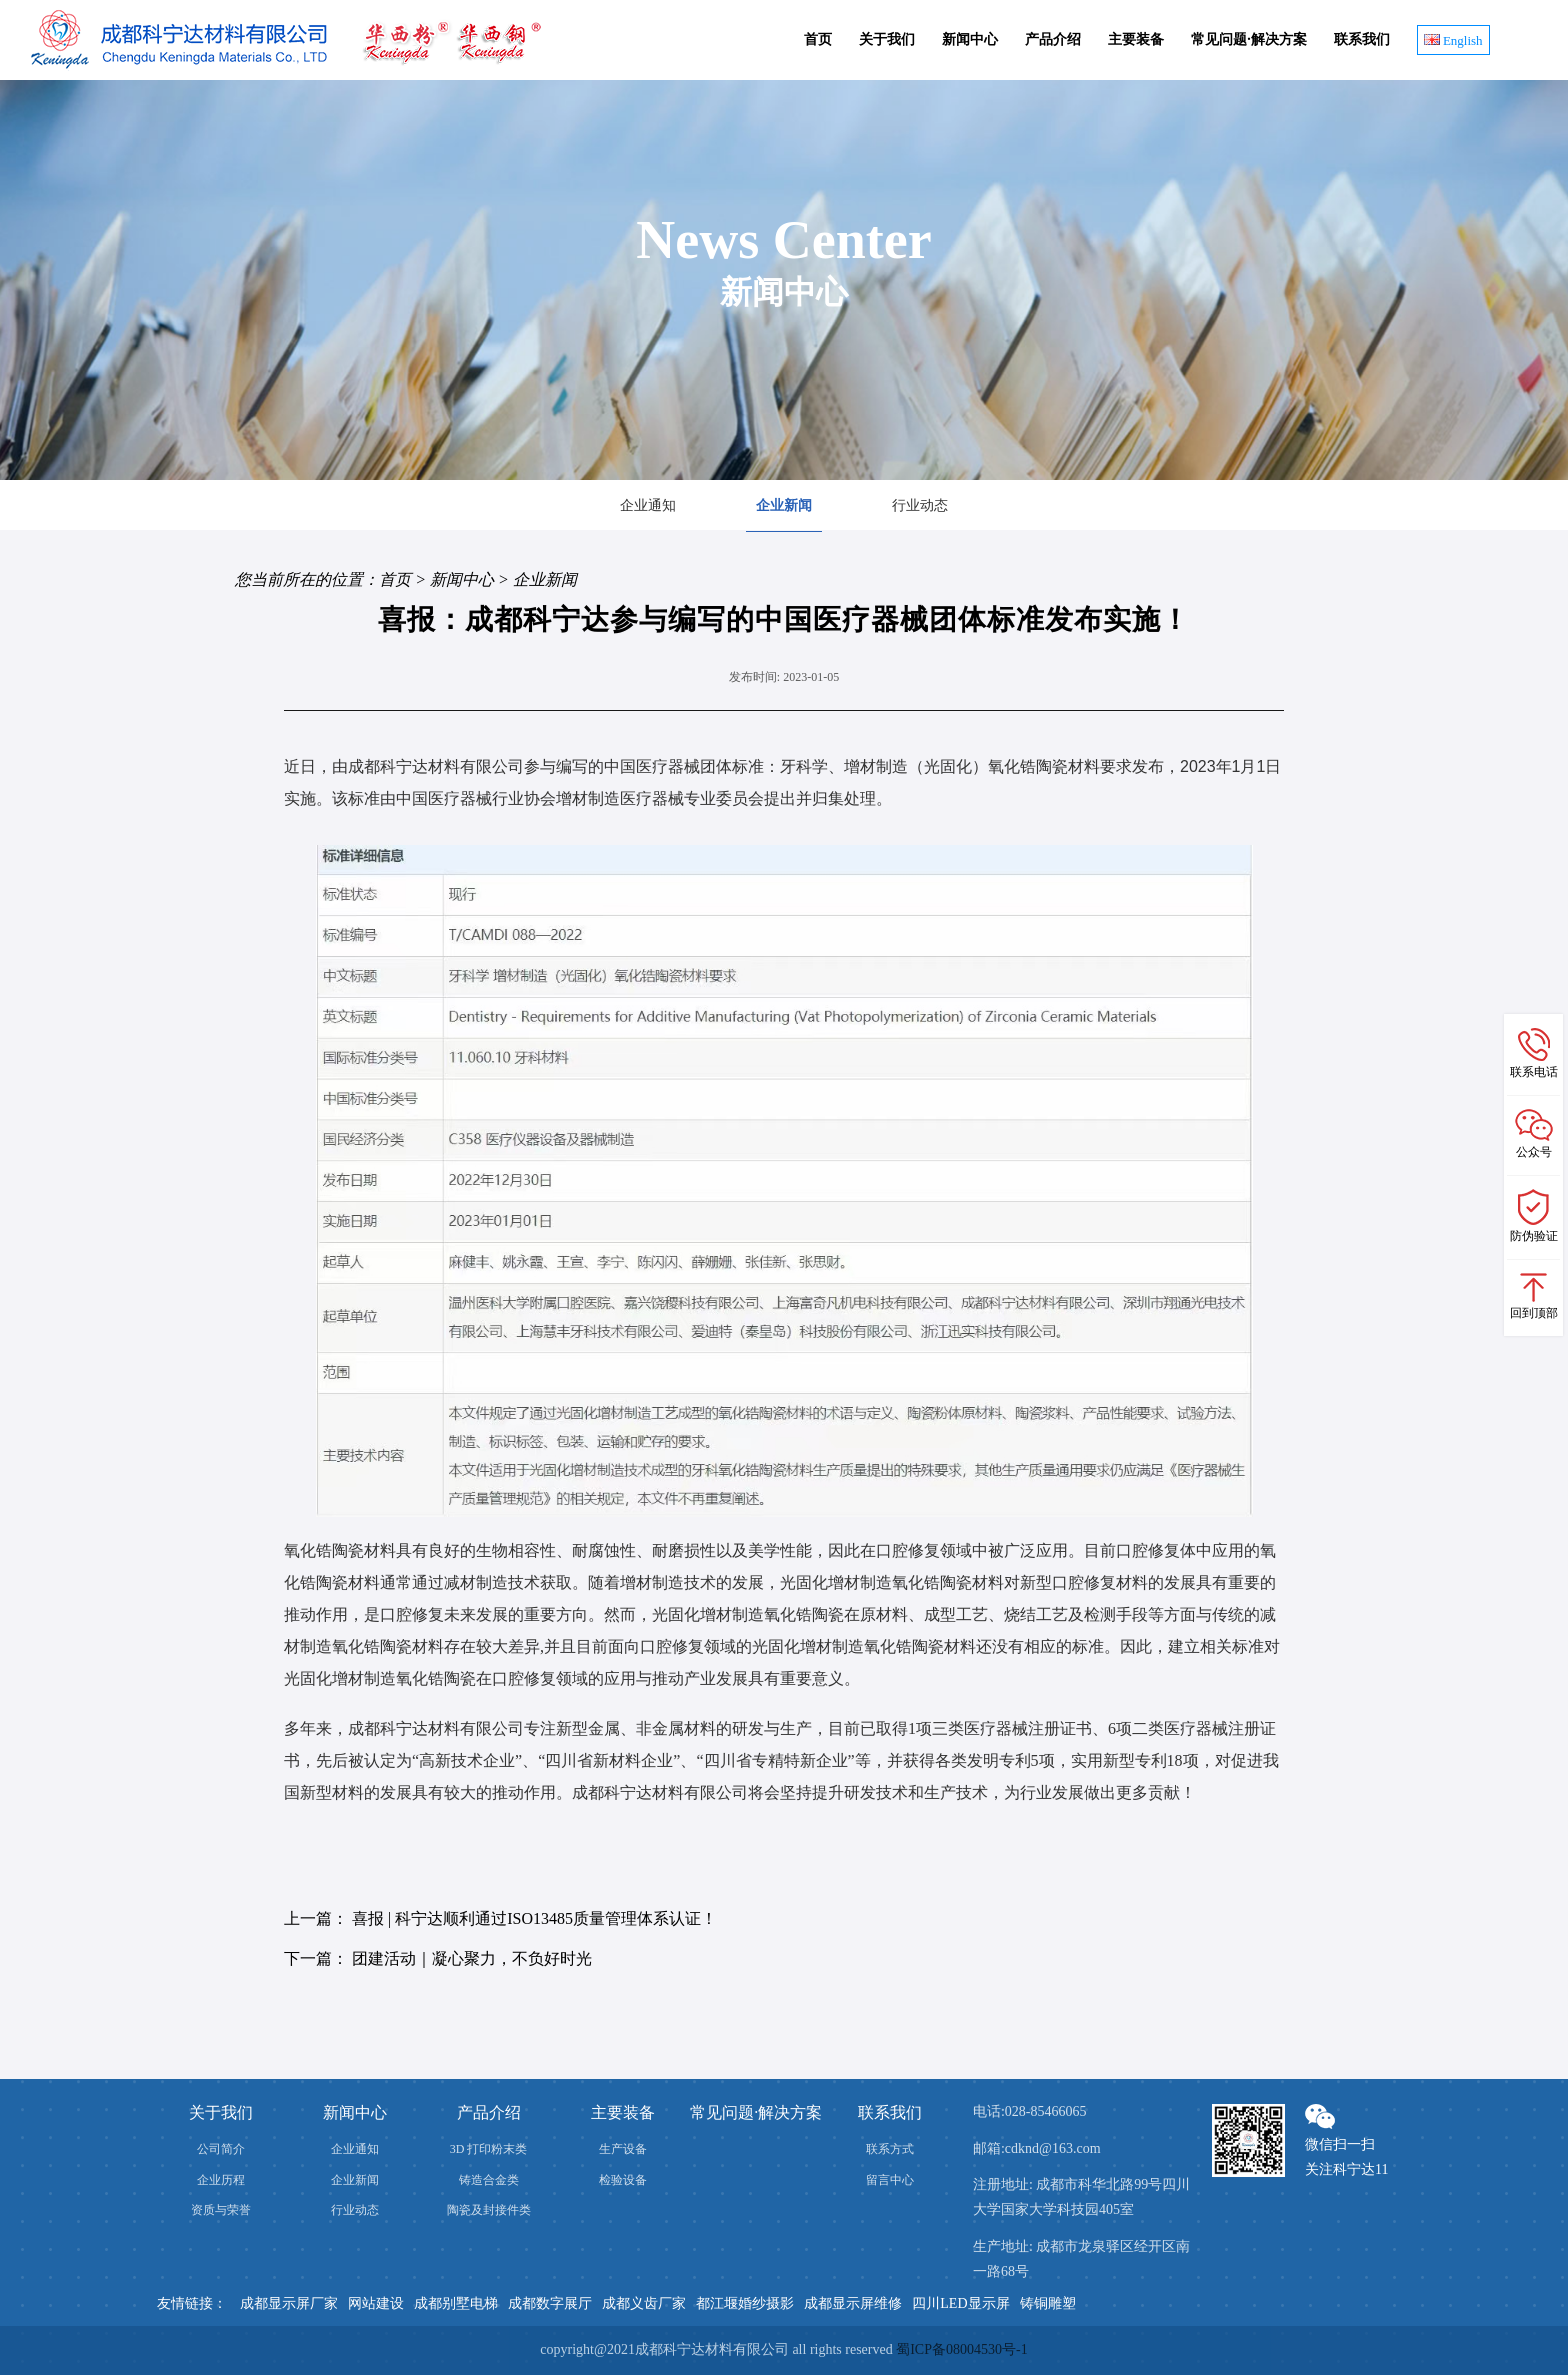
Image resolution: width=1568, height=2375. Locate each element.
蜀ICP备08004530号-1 (961, 2349)
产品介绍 (1053, 39)
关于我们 (887, 39)
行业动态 (920, 505)
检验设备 (623, 2180)
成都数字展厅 (550, 2303)
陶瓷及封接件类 (489, 2210)
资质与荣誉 (221, 2210)
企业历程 (221, 2180)
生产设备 (623, 2149)
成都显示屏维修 (853, 2303)
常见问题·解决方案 (1249, 39)
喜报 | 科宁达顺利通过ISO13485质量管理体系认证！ (534, 1918)
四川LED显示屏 (960, 2303)
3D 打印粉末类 (489, 2149)
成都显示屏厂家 (289, 2303)
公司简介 (221, 2149)
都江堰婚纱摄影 (745, 2303)
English (1453, 40)
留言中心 (890, 2180)
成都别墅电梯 (456, 2303)
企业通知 (648, 505)
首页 (818, 39)
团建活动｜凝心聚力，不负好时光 (472, 1958)
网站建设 (376, 2303)
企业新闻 (784, 505)
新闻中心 (970, 39)
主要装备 (1136, 39)
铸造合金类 (489, 2180)
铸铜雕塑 (1048, 2303)
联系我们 (1362, 39)
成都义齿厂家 (644, 2303)
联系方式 (890, 2149)
